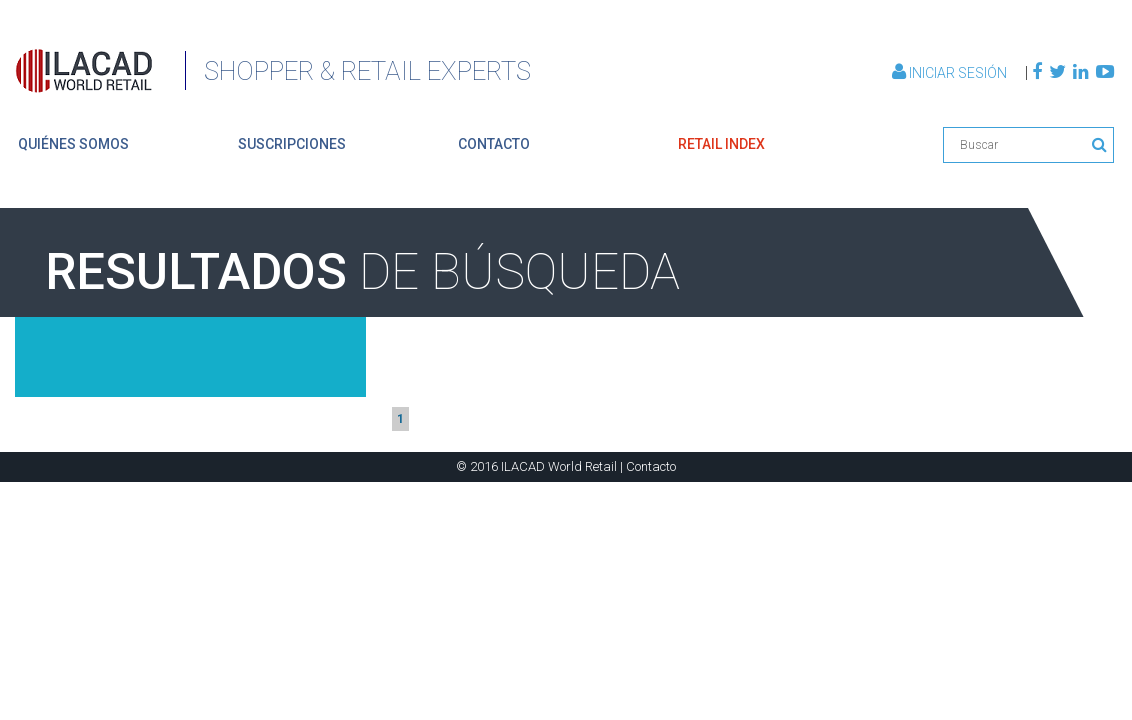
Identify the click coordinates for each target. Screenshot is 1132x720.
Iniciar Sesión (951, 73)
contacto (494, 144)
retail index (721, 144)
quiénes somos (73, 144)
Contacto (651, 466)
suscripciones (292, 144)
